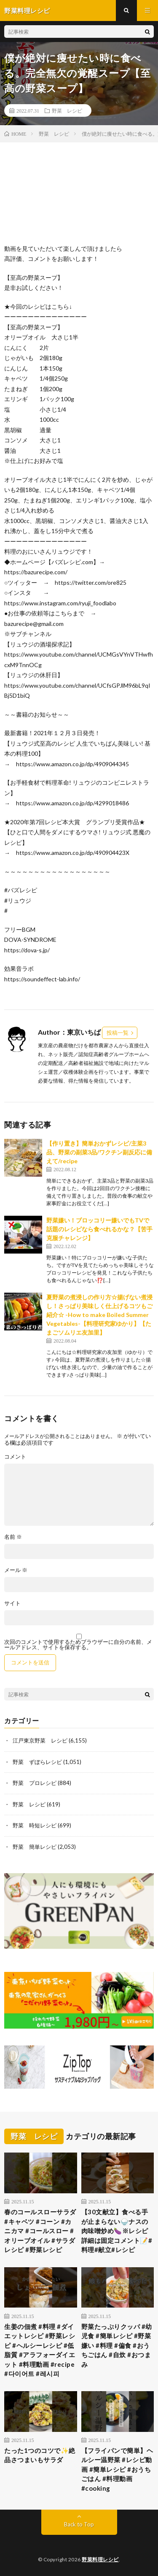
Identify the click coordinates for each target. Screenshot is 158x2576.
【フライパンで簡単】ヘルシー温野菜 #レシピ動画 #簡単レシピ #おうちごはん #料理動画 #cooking (117, 2469)
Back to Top (79, 2524)
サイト (12, 1603)
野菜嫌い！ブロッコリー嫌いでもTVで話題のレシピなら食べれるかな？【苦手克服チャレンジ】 (99, 1229)
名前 (13, 1537)
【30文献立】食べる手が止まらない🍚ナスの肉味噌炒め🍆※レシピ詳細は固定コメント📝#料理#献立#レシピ (117, 2230)
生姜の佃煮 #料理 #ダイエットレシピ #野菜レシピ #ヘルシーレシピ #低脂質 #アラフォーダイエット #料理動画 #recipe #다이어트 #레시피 (39, 2350)
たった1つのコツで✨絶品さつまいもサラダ (39, 2455)
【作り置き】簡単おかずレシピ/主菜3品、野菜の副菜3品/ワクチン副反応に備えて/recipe (99, 1152)
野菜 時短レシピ (34, 1825)
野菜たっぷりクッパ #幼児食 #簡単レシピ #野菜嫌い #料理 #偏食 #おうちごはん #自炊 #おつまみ (116, 2345)
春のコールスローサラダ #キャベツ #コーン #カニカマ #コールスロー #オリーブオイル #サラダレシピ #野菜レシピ (40, 2230)
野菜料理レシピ (100, 2559)
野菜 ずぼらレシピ (37, 1762)
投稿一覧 (118, 1032)
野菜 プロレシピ (34, 1783)
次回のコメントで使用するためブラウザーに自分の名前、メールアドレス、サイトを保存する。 (78, 1644)
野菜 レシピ (67, 110)
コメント (15, 1456)
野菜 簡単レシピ (34, 1846)
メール (15, 1570)
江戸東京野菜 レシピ (40, 1740)
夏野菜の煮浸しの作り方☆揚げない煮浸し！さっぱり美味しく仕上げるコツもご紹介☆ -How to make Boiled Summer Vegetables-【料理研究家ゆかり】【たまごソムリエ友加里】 (99, 1314)
